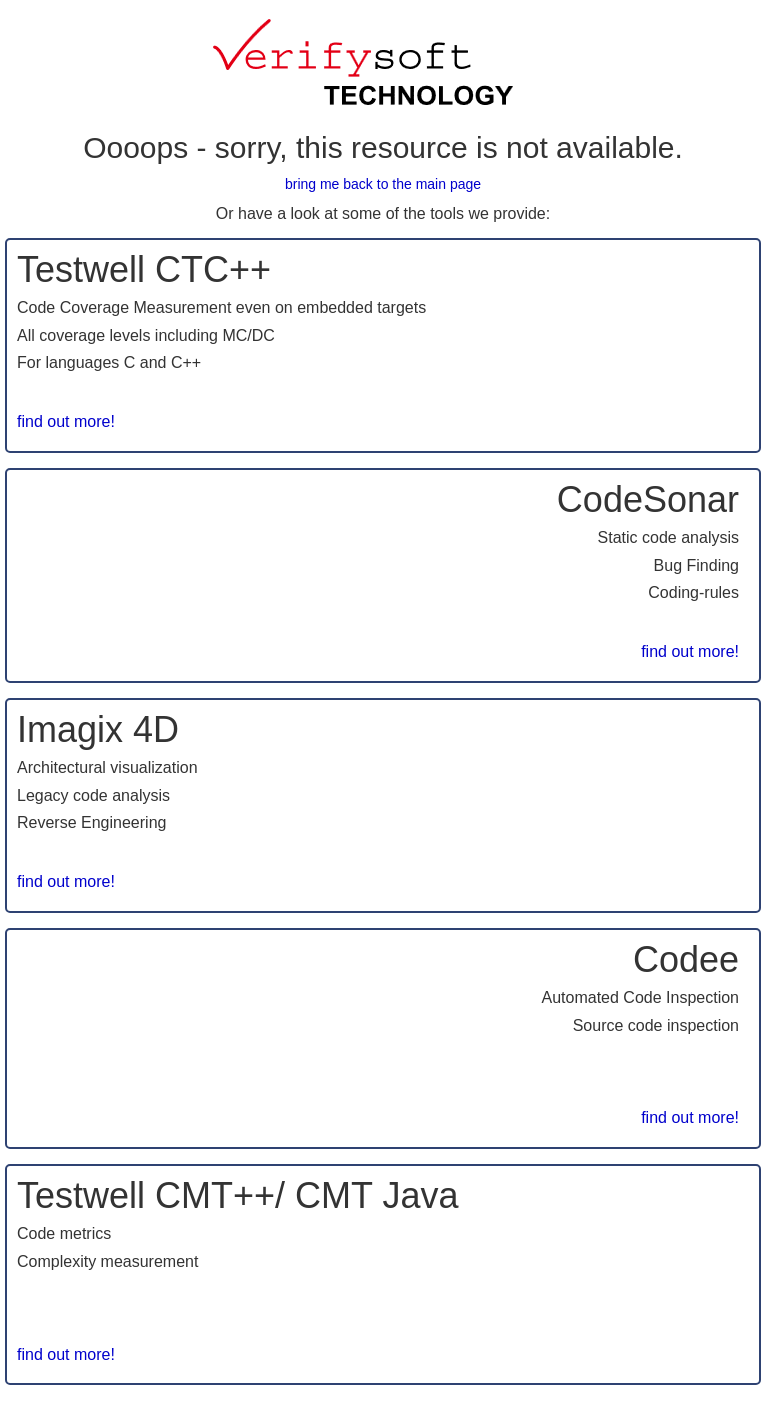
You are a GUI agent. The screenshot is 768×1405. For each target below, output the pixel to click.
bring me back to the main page (383, 184)
